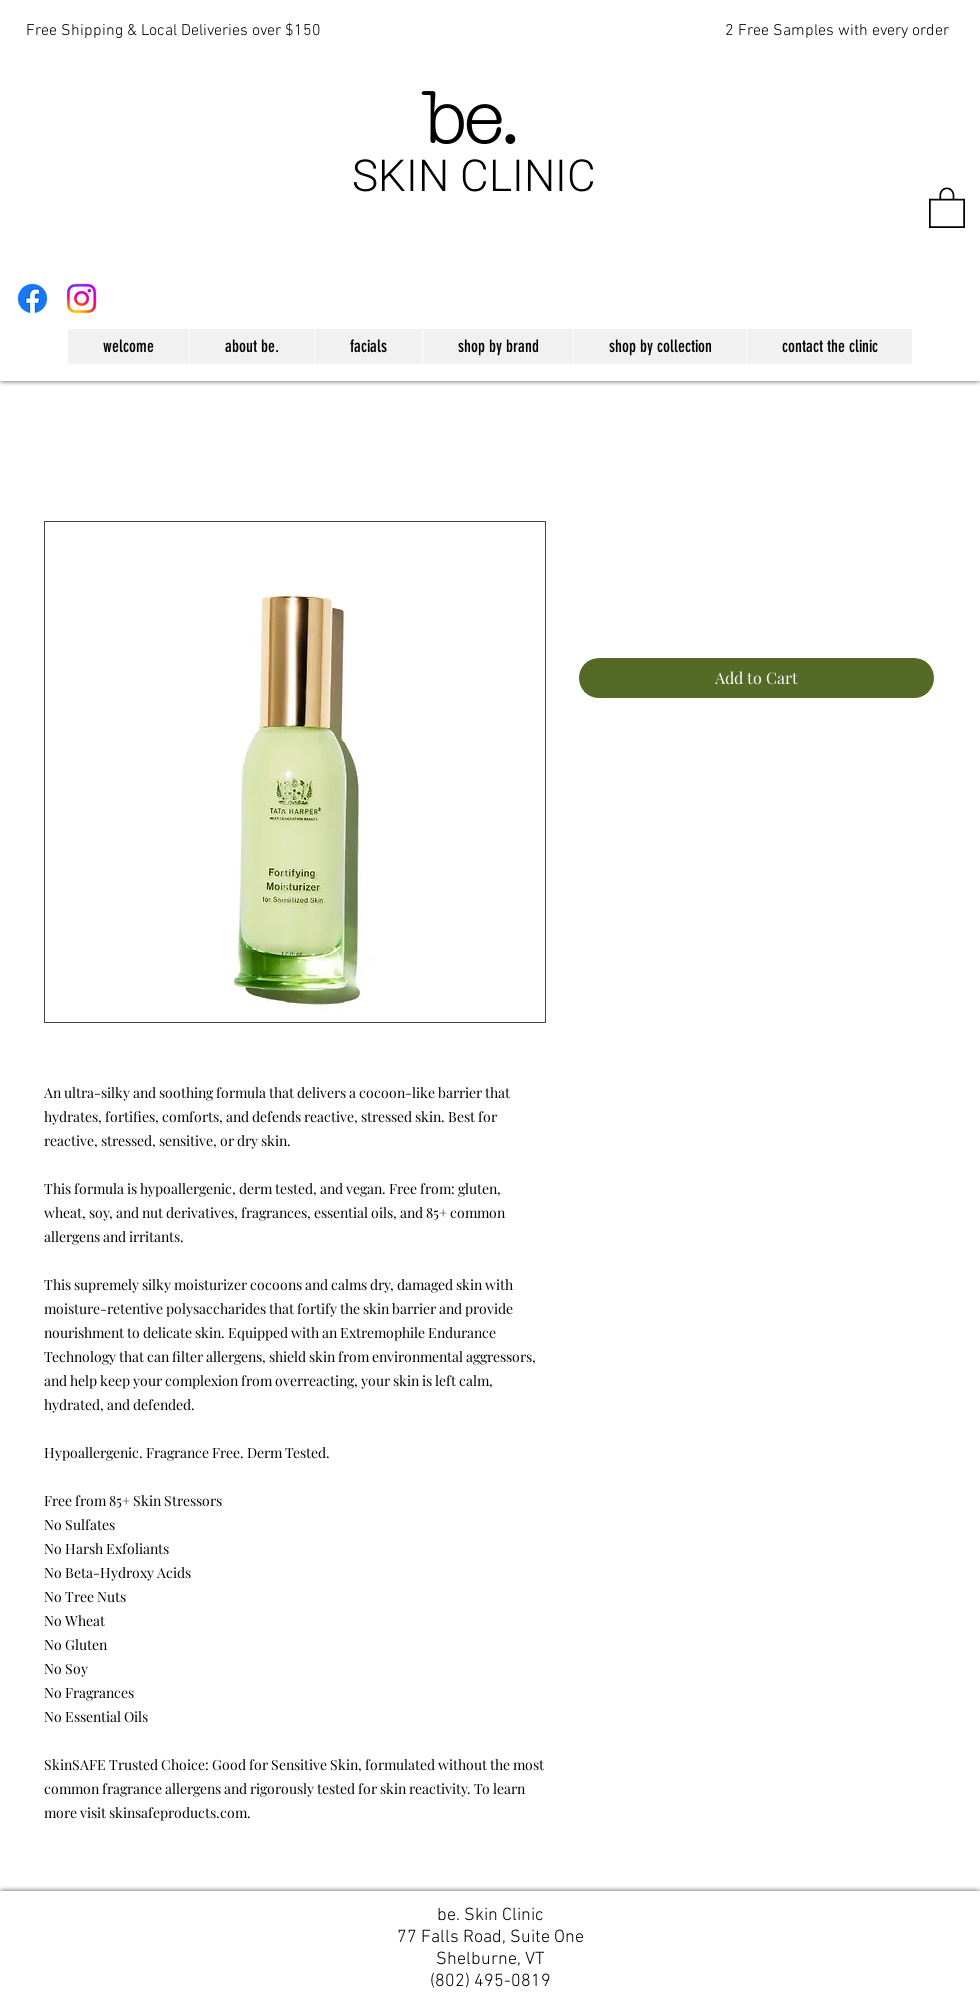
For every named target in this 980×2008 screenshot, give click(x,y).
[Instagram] (81, 298)
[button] (947, 206)
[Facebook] (32, 298)
